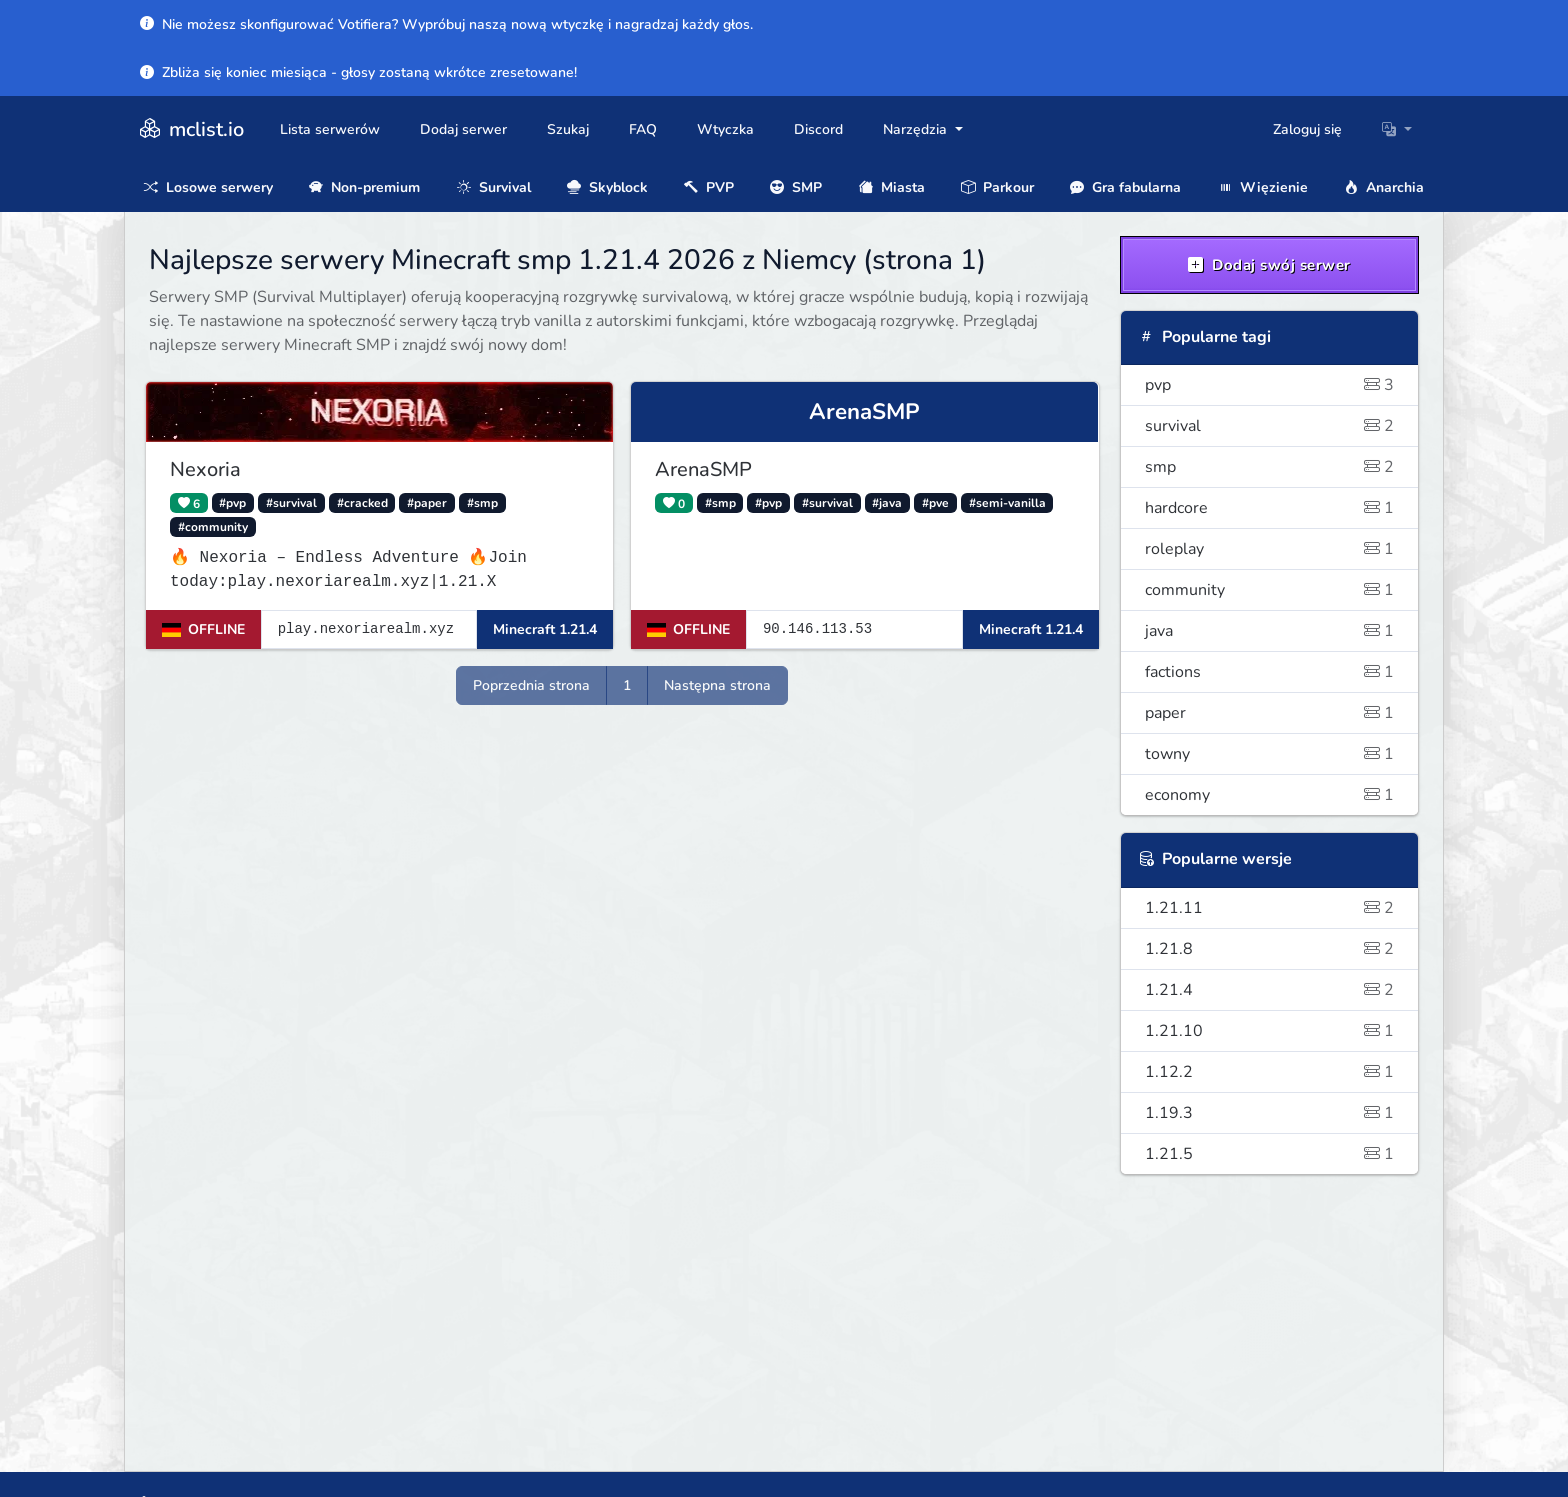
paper (1270, 713)
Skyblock (607, 187)
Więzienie (1263, 187)
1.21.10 (1270, 1031)
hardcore (1270, 508)
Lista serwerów (330, 129)
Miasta (892, 187)
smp (1270, 467)
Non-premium (364, 187)
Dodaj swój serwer (1269, 265)
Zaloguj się (1307, 129)
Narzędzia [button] (917, 129)
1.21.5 (1270, 1154)
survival (1270, 426)
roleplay (1270, 549)
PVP (709, 187)
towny (1270, 754)
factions (1270, 672)
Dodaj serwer (463, 129)
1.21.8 (1270, 949)
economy (1270, 795)
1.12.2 (1270, 1072)
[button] (1397, 129)
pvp (1270, 385)
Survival (494, 187)
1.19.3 (1270, 1113)
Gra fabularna (1125, 187)
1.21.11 (1270, 908)
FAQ (643, 129)
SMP (796, 187)
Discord (818, 129)
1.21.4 (1270, 990)
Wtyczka (725, 129)
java (1270, 631)
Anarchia (1384, 187)
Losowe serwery (208, 187)
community (1270, 590)
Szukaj (568, 129)
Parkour (997, 187)
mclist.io (190, 129)
